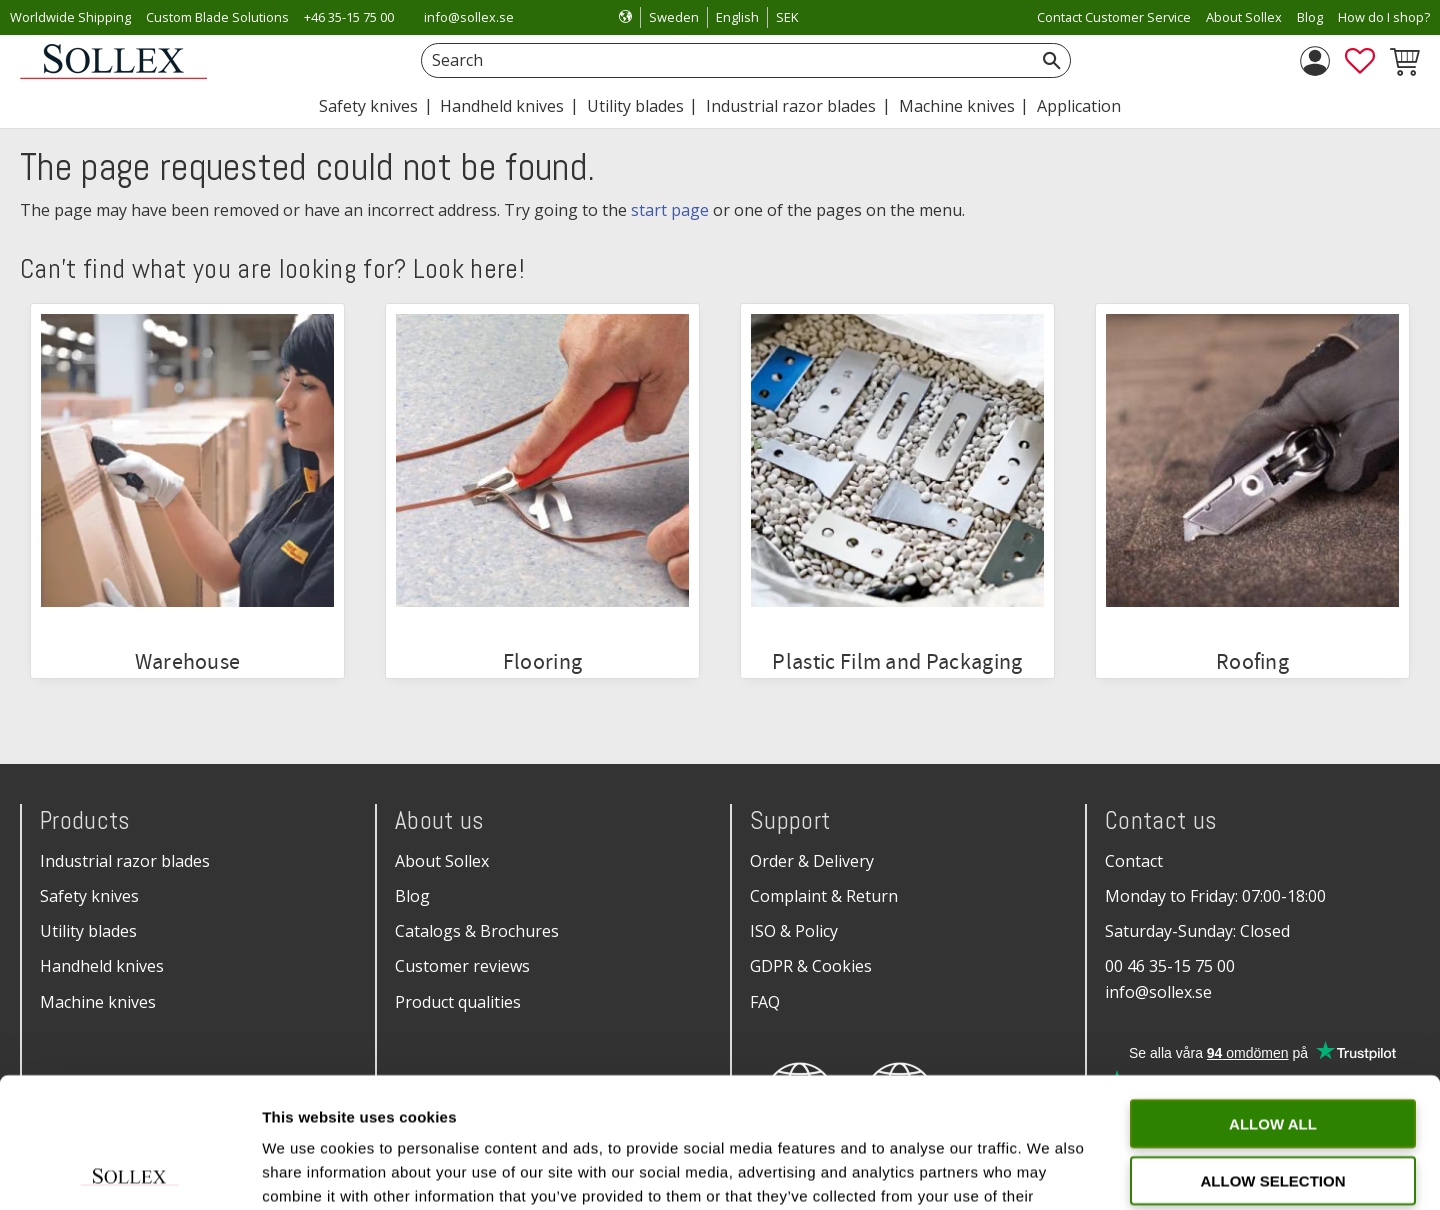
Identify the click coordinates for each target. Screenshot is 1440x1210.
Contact (1134, 861)
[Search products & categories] (723, 60)
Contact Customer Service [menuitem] (1114, 17)
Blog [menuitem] (1310, 17)
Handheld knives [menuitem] (502, 106)
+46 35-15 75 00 (349, 17)
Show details (1049, 1170)
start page (670, 210)
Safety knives (89, 896)
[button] (1360, 61)
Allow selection (1273, 1050)
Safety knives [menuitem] (368, 106)
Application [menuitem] (1079, 106)
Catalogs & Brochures (477, 931)
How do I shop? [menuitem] (1384, 17)
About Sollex (442, 861)
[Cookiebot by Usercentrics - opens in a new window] (129, 1171)
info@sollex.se (469, 17)
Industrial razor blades (125, 861)
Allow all (1273, 993)
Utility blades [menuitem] (635, 106)
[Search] (1052, 60)
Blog (412, 896)
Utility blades (88, 931)
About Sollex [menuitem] (1244, 17)
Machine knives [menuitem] (957, 106)
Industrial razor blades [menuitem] (791, 106)
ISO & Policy (794, 931)
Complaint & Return (824, 896)
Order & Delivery (812, 861)
